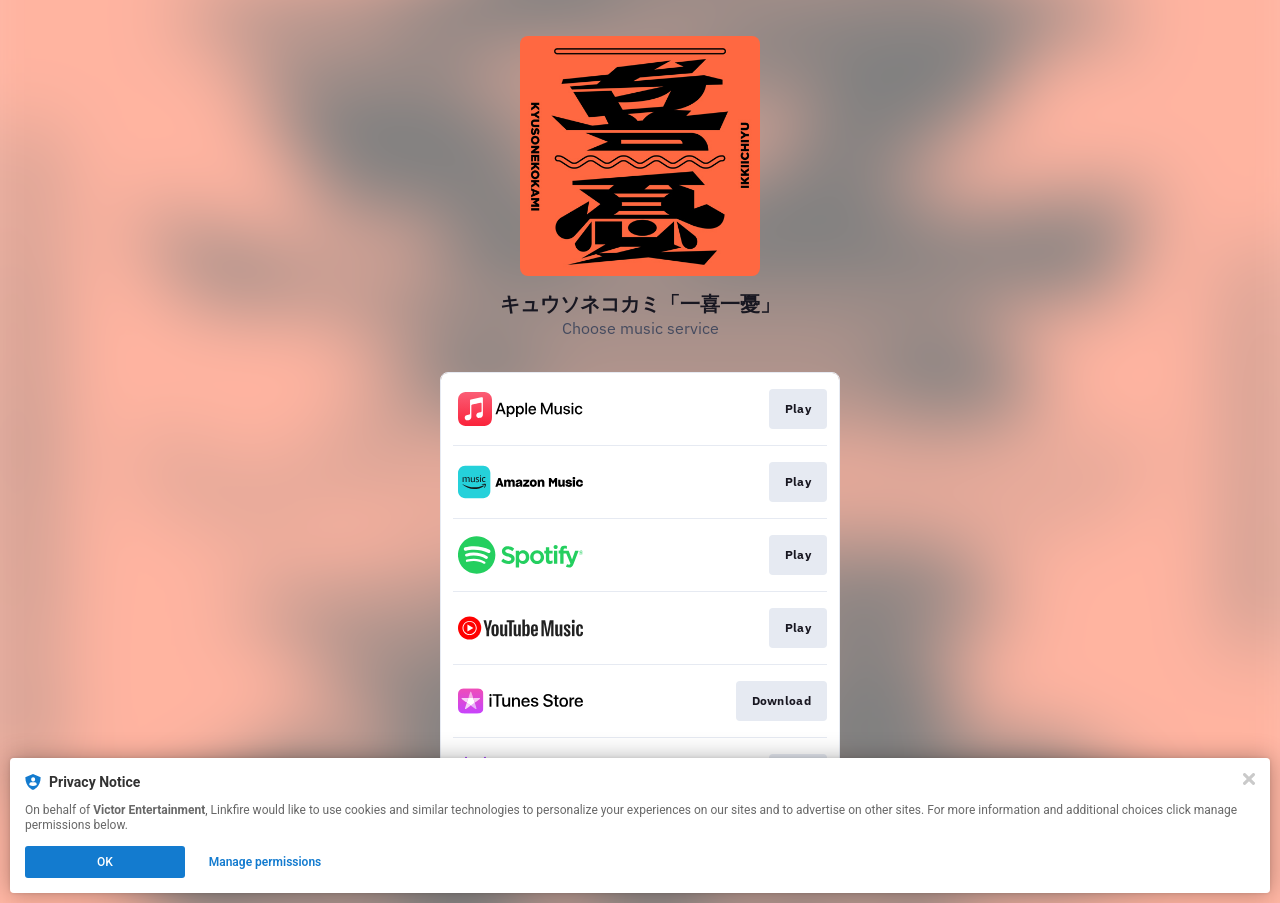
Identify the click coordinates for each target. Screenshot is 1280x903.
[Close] (1249, 779)
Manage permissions (265, 862)
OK (105, 862)
